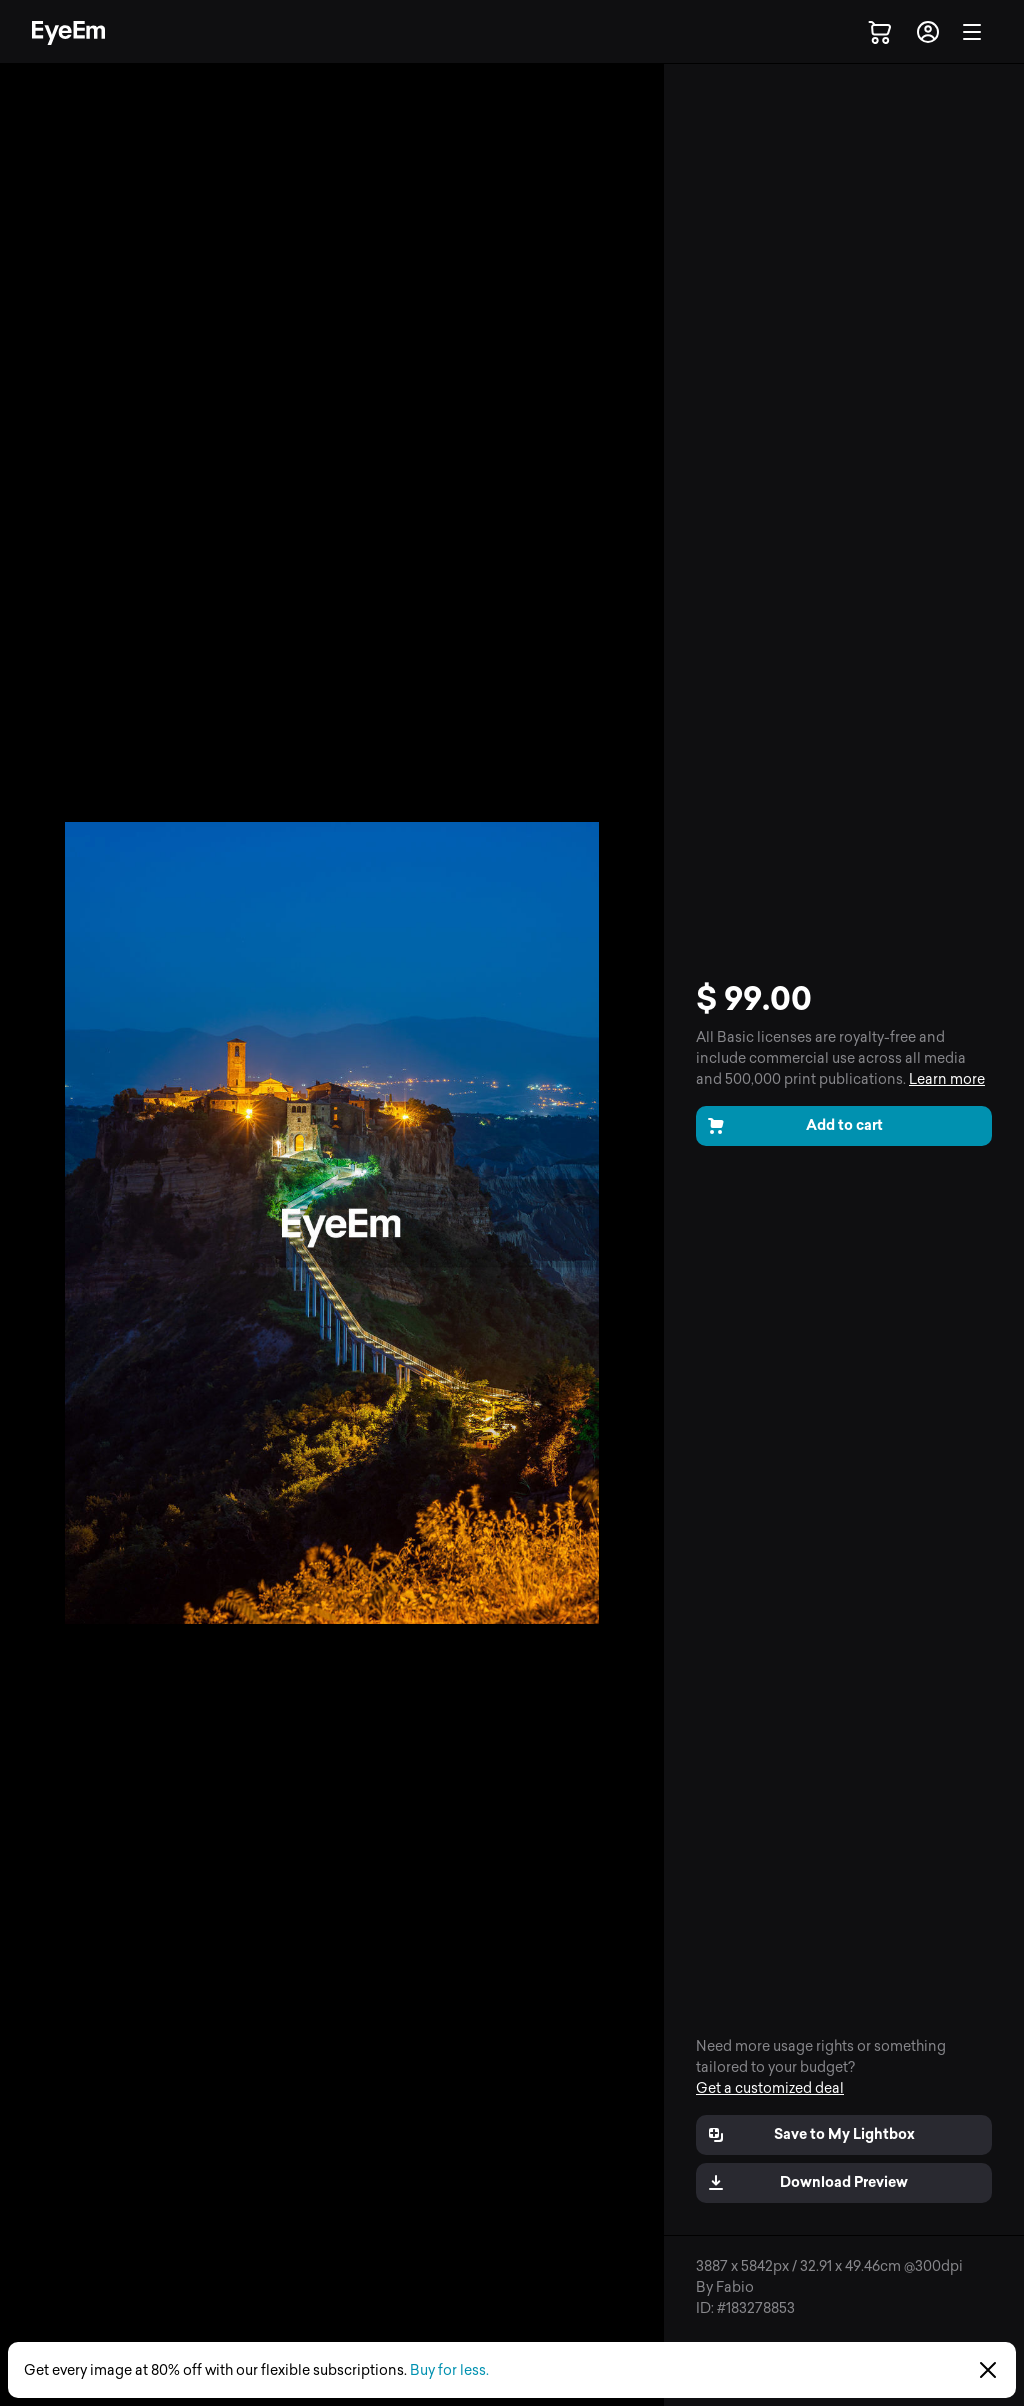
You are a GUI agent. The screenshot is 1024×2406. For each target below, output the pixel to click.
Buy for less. (449, 2370)
